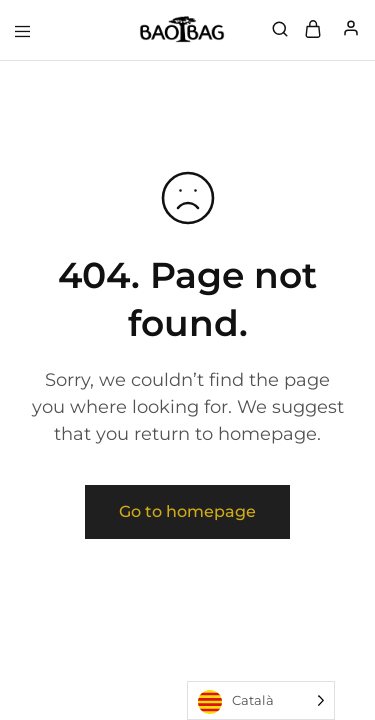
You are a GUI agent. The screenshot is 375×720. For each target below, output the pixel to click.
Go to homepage (187, 511)
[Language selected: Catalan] (261, 700)
